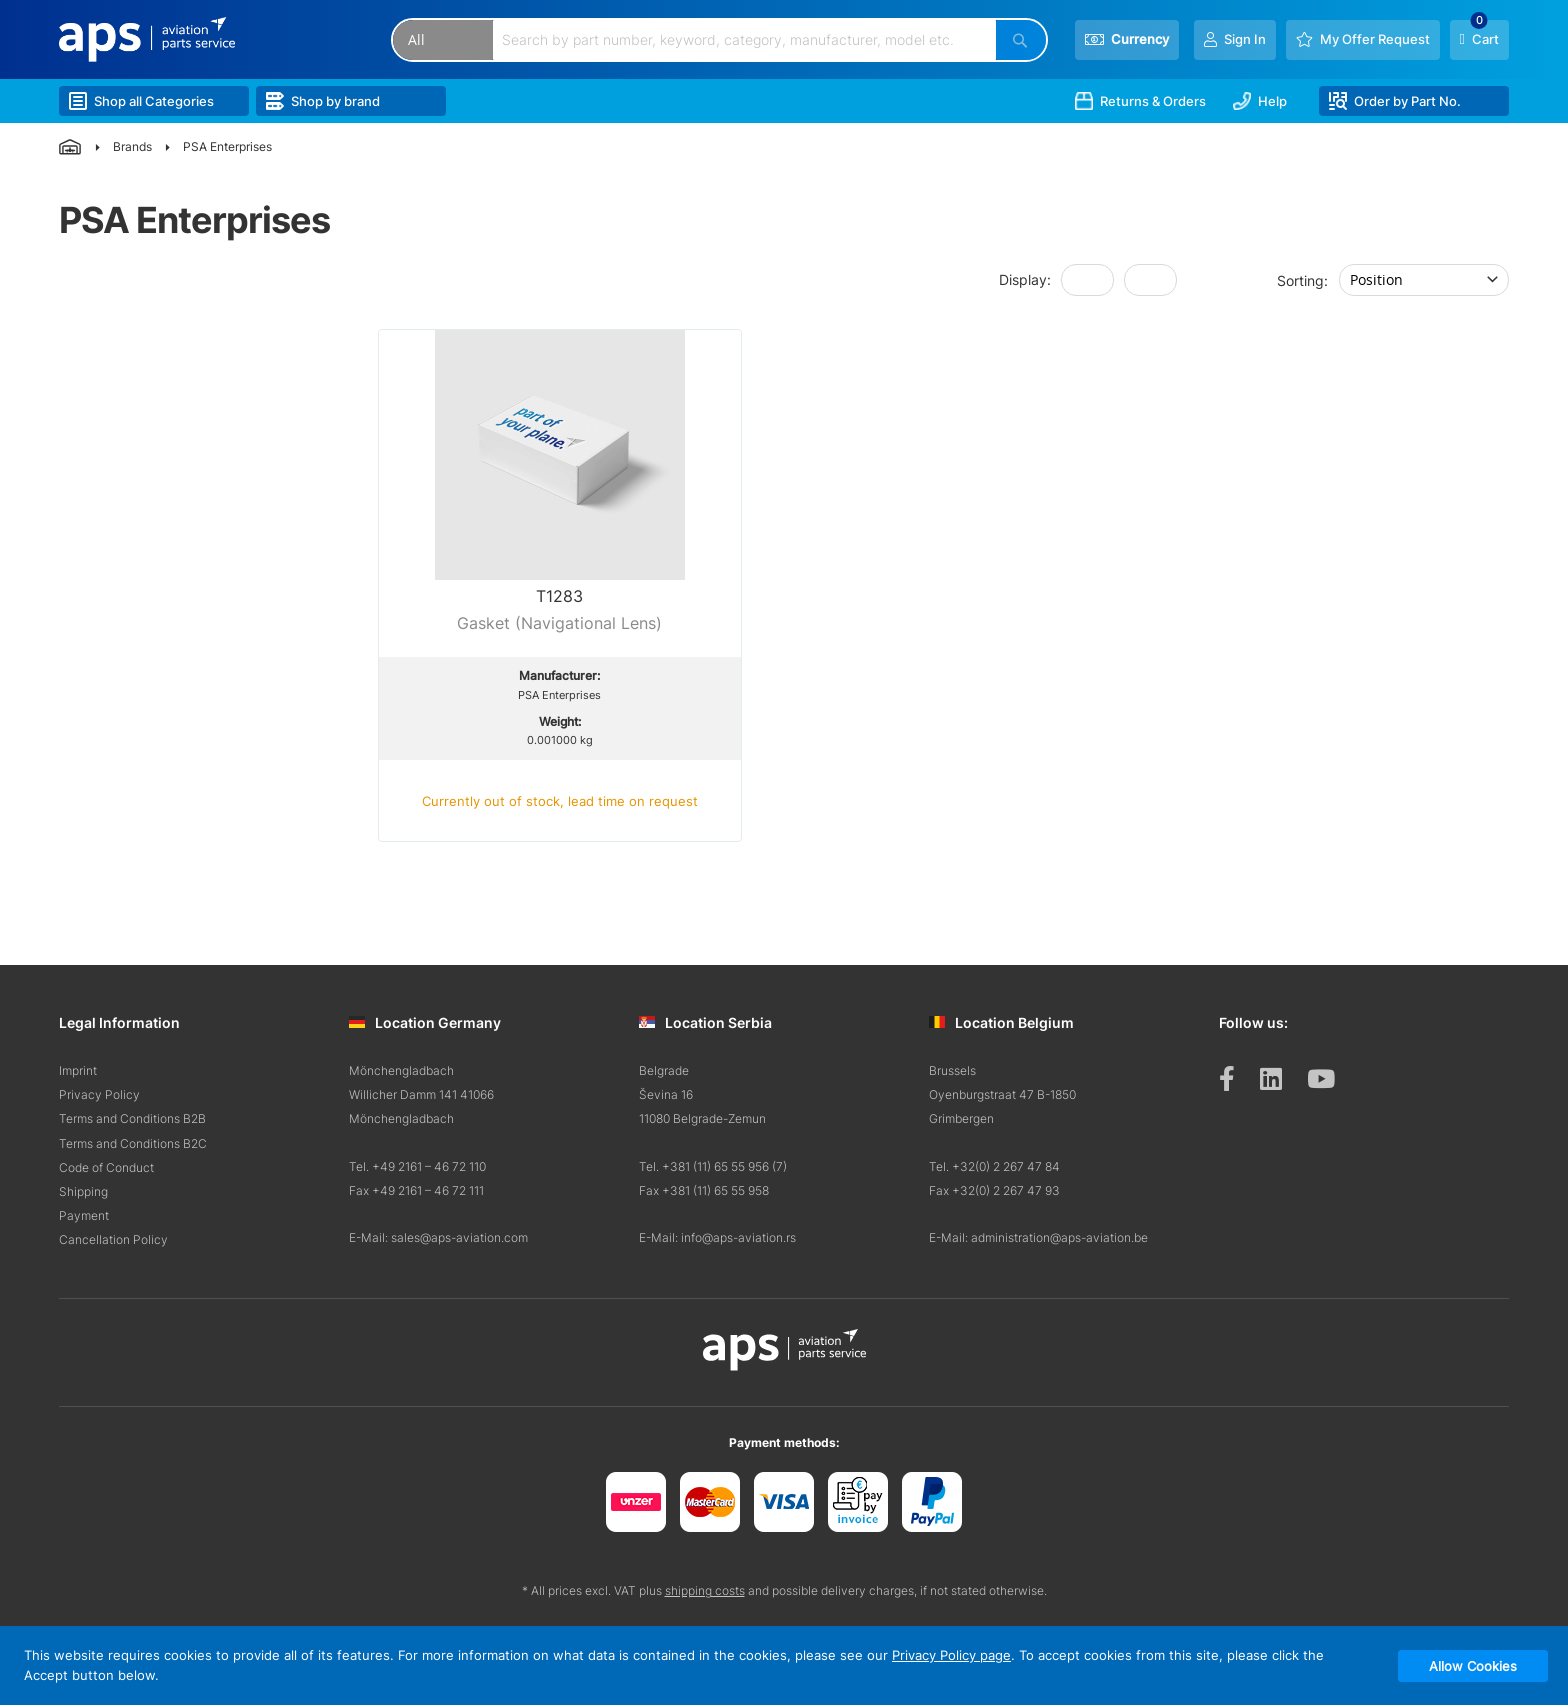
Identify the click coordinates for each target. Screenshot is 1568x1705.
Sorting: (1302, 279)
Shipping (83, 1191)
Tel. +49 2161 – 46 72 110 (417, 1166)
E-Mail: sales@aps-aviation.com (438, 1237)
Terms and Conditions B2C (133, 1143)
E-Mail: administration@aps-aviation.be (1038, 1237)
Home (70, 147)
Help (1260, 101)
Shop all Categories (141, 101)
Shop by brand (323, 101)
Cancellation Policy (113, 1239)
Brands (132, 146)
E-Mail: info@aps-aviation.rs (717, 1237)
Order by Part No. (1395, 101)
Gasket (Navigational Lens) (559, 623)
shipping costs (705, 1590)
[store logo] (147, 39)
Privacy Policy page (951, 1655)
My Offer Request (1375, 39)
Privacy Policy (99, 1094)
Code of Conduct (106, 1167)
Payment (84, 1215)
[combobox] (745, 40)
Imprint (78, 1070)
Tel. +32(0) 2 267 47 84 (994, 1166)
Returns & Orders (1140, 101)
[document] (784, 1665)
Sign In (1245, 39)
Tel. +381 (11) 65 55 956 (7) (713, 1166)
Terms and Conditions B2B (132, 1118)
